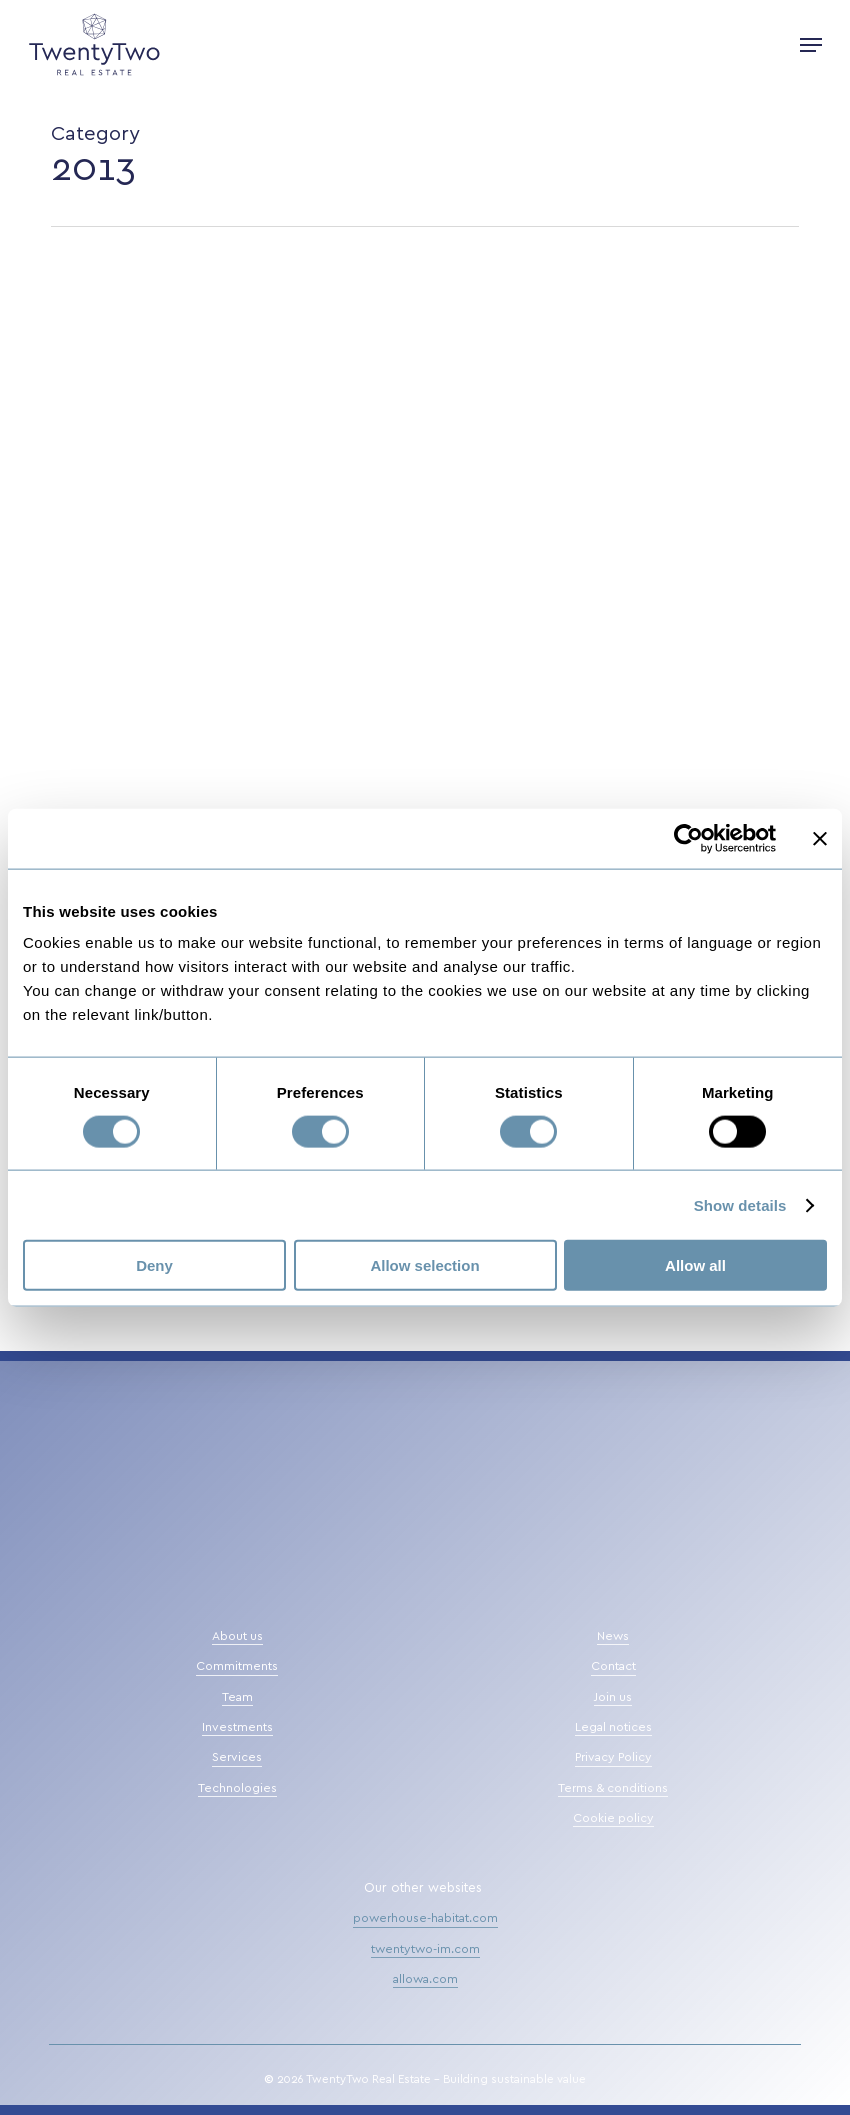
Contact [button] (613, 1666)
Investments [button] (237, 1727)
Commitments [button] (237, 1666)
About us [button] (237, 1636)
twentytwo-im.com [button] (425, 1949)
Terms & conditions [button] (613, 1788)
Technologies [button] (237, 1788)
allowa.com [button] (425, 1979)
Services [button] (237, 1757)
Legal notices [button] (613, 1727)
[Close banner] (820, 838)
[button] (811, 45)
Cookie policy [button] (613, 1818)
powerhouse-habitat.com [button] (425, 1918)
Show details (740, 1204)
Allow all (695, 1265)
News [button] (613, 1636)
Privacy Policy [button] (613, 1757)
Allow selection (424, 1265)
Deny (154, 1265)
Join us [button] (613, 1697)
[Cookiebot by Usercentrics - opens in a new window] (688, 838)
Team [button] (237, 1697)
